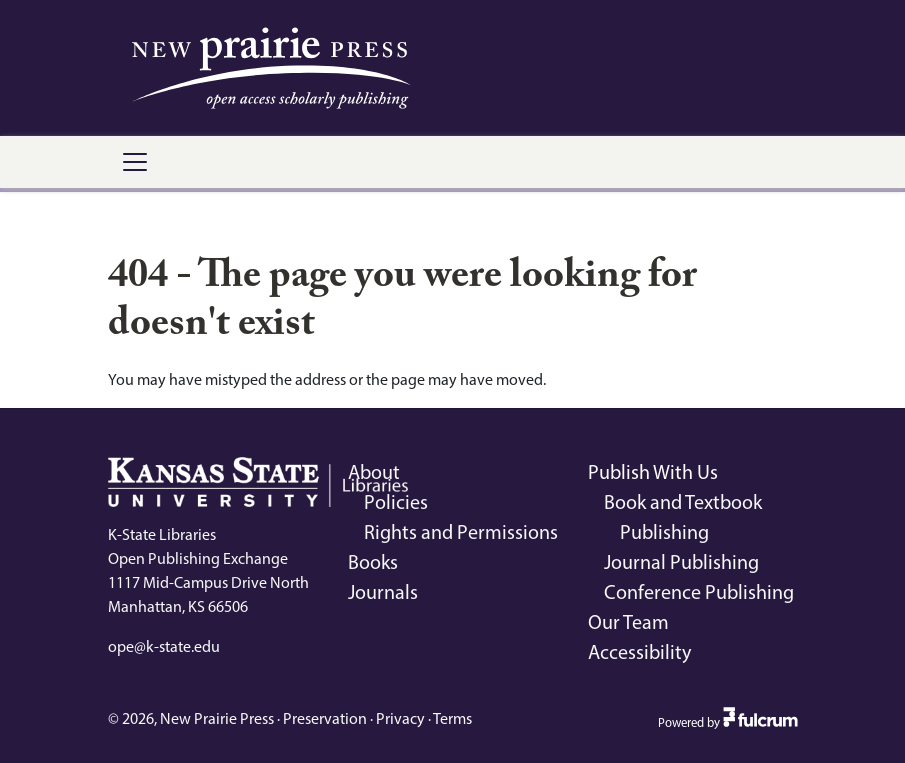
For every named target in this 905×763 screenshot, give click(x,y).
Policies (396, 502)
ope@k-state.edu (164, 646)
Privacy (400, 718)
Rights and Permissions (461, 532)
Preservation (325, 718)
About (374, 472)
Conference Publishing (699, 592)
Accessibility (639, 652)
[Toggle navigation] (135, 162)
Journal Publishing (681, 562)
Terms (452, 718)
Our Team (628, 622)
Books (373, 562)
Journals (383, 592)
